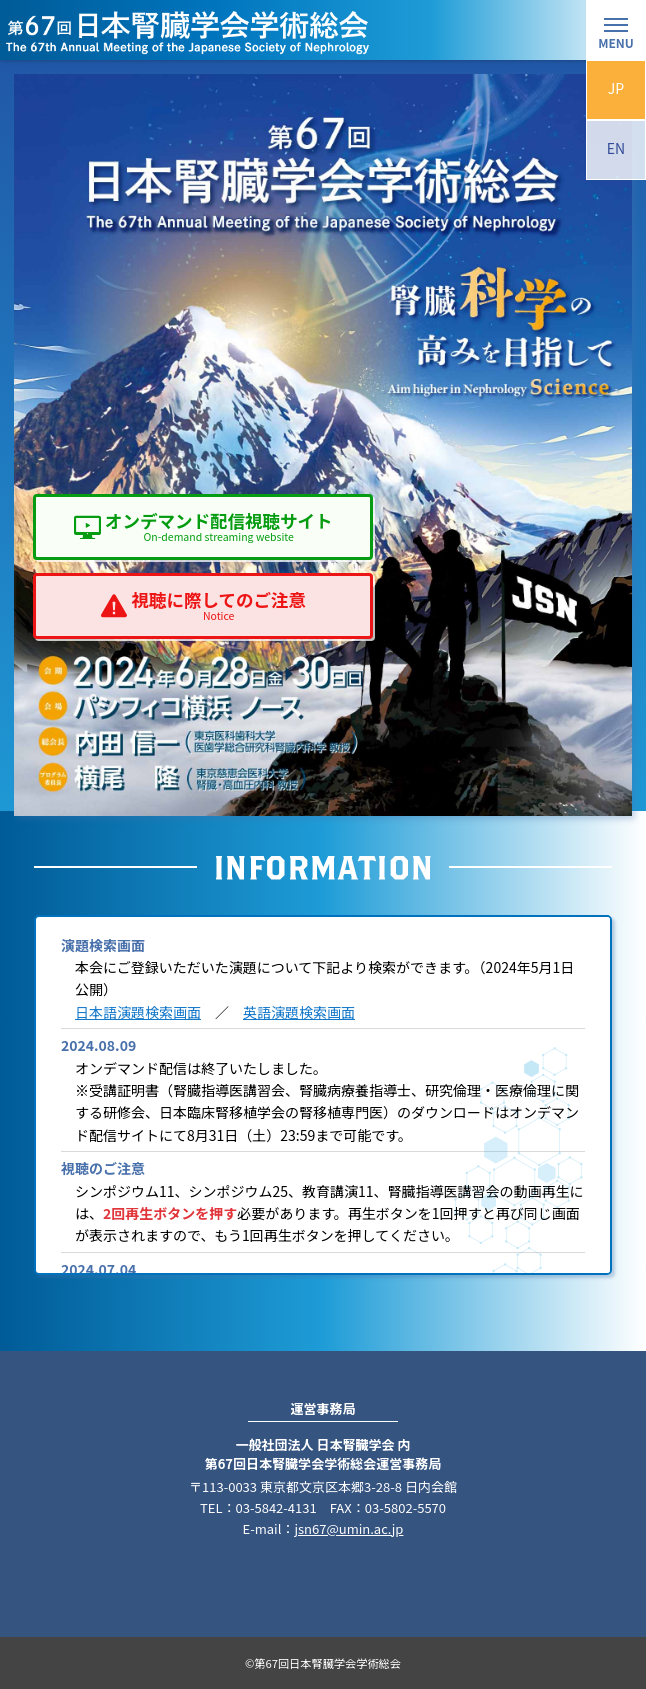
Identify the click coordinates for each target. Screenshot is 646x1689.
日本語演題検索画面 (138, 1012)
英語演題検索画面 (299, 1012)
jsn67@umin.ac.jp (348, 1528)
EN (616, 148)
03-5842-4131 (275, 1507)
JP (616, 88)
